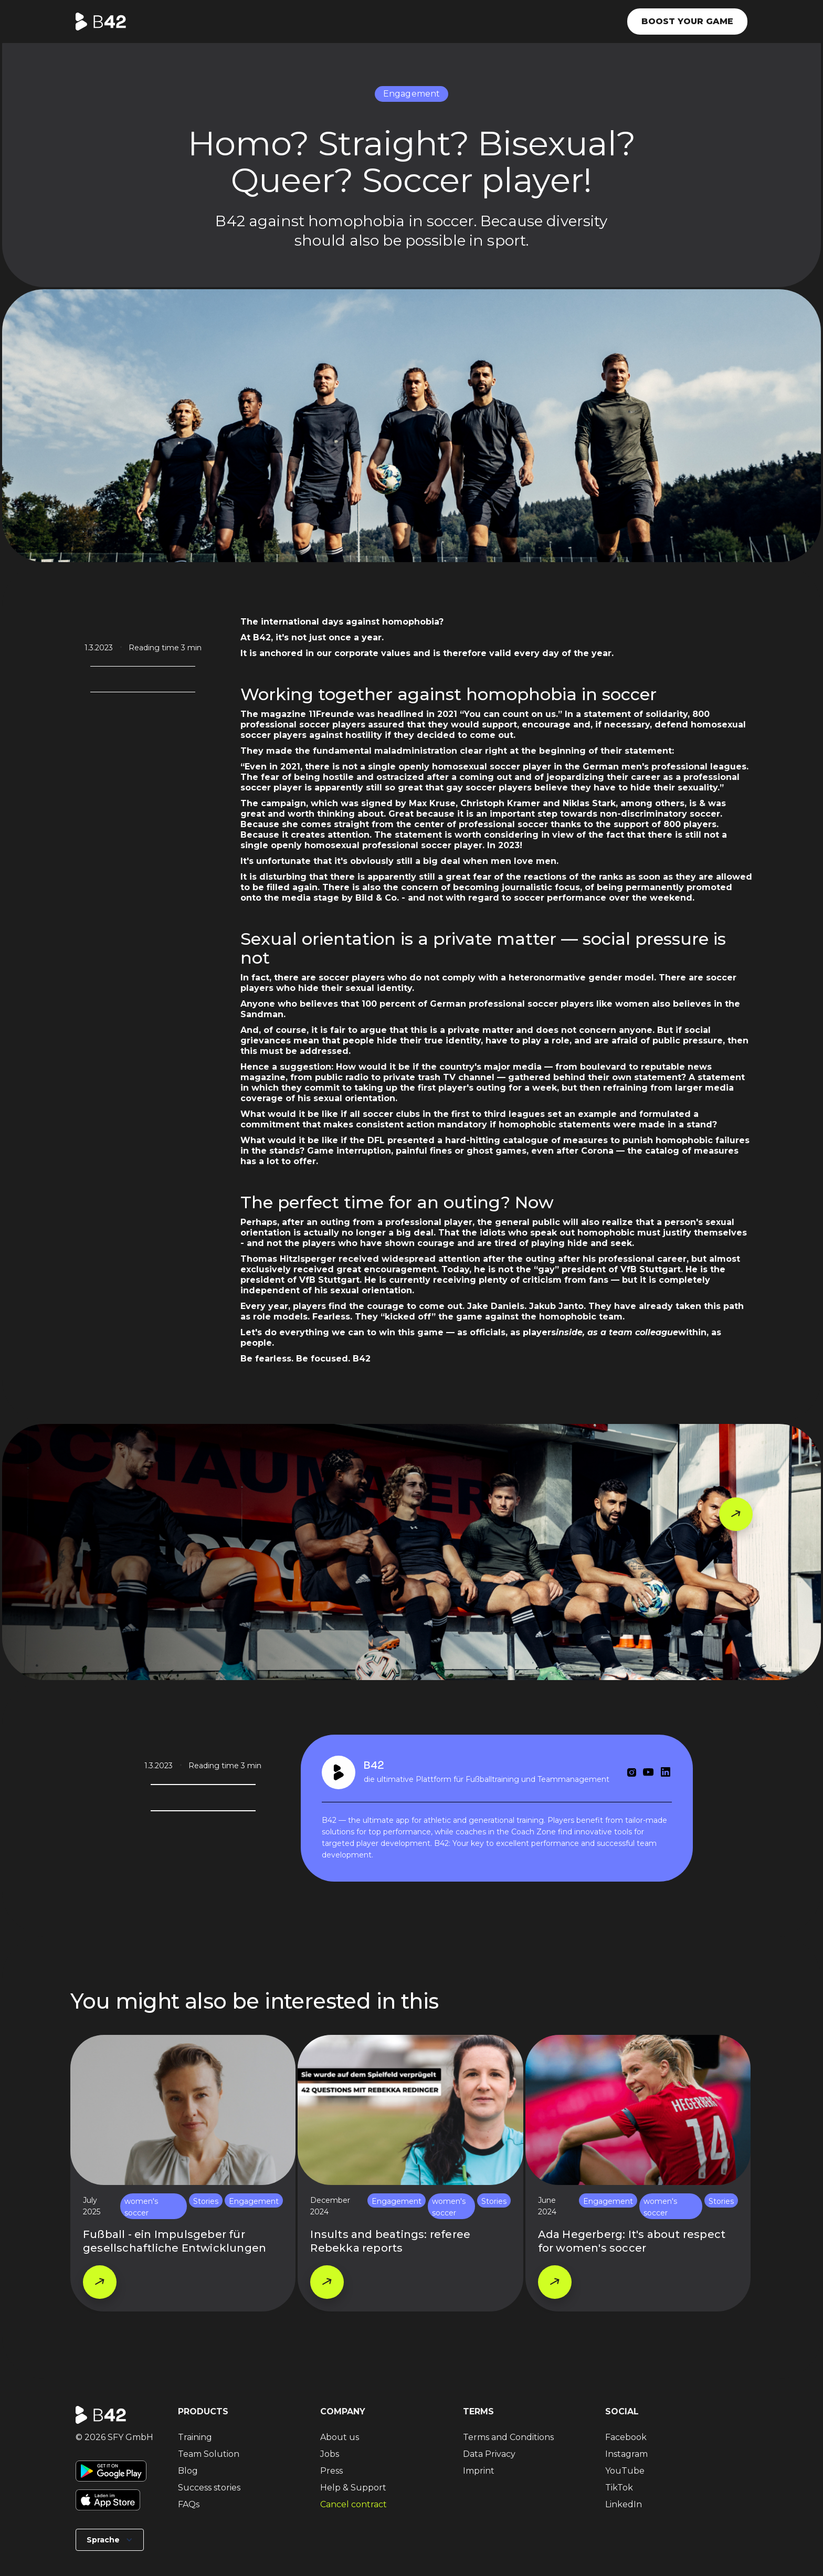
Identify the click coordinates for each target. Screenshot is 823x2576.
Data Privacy (489, 2454)
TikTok (619, 2488)
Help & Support (353, 2488)
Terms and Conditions (508, 2437)
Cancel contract (353, 2504)
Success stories (209, 2488)
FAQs (188, 2504)
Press (331, 2471)
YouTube (625, 2471)
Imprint (478, 2471)
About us (339, 2437)
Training (195, 2437)
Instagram (626, 2454)
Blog (188, 2471)
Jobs (329, 2454)
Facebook (626, 2437)
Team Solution (208, 2454)
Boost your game (687, 21)
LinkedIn (623, 2504)
